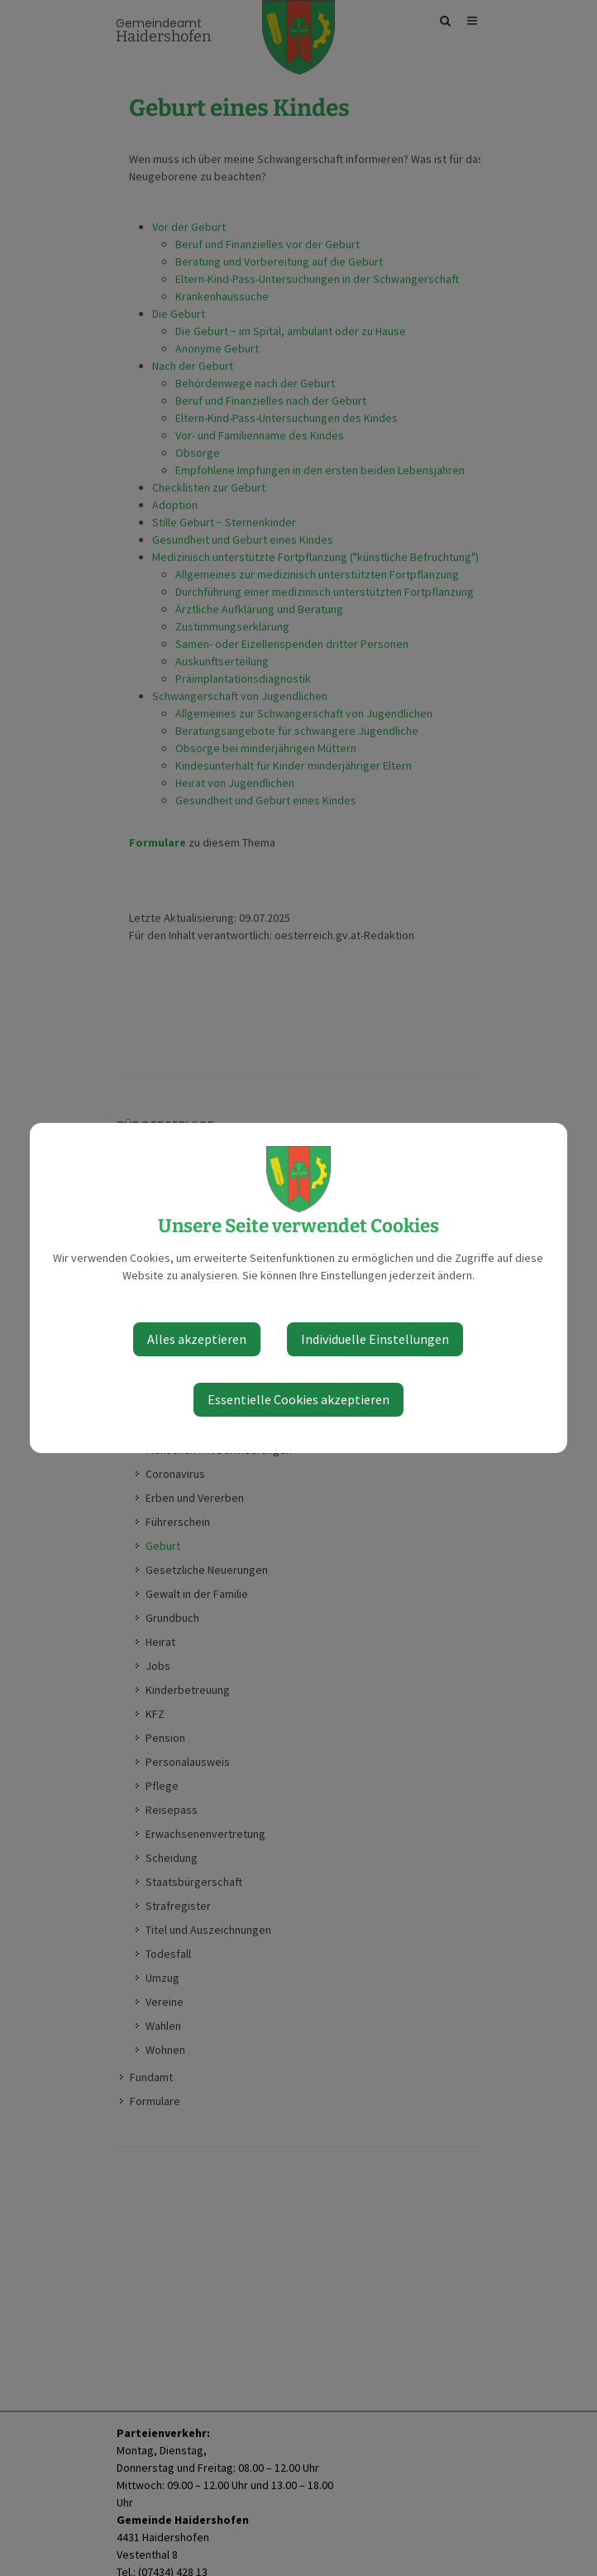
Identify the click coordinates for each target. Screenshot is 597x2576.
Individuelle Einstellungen (375, 1339)
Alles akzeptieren (196, 1339)
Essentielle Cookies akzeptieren (298, 1399)
